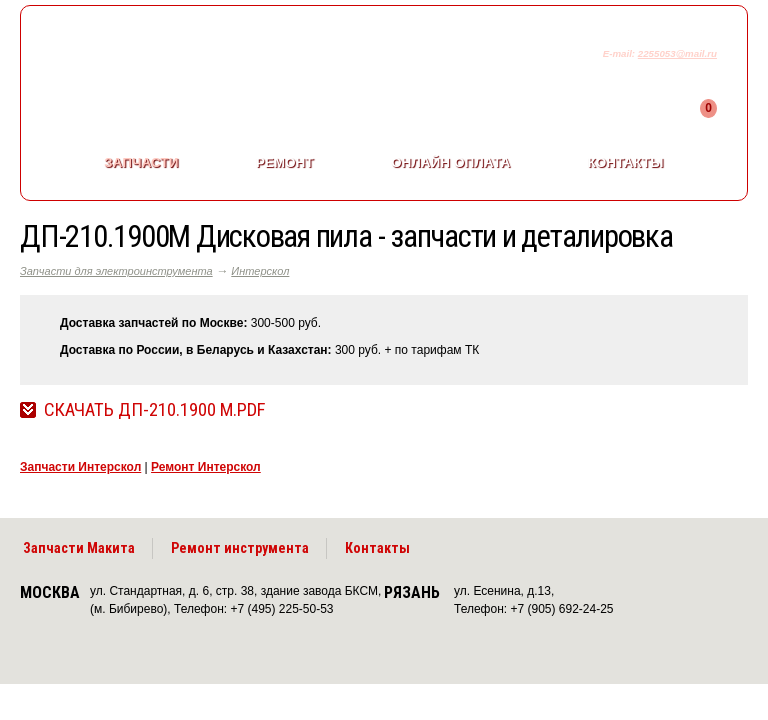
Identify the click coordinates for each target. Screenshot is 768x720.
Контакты (626, 162)
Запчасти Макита (79, 548)
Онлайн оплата (450, 162)
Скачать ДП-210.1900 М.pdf (154, 410)
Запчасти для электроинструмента (116, 271)
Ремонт (285, 162)
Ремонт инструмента (240, 548)
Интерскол (260, 271)
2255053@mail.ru (677, 53)
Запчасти (141, 162)
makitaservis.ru (186, 58)
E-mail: (620, 53)
